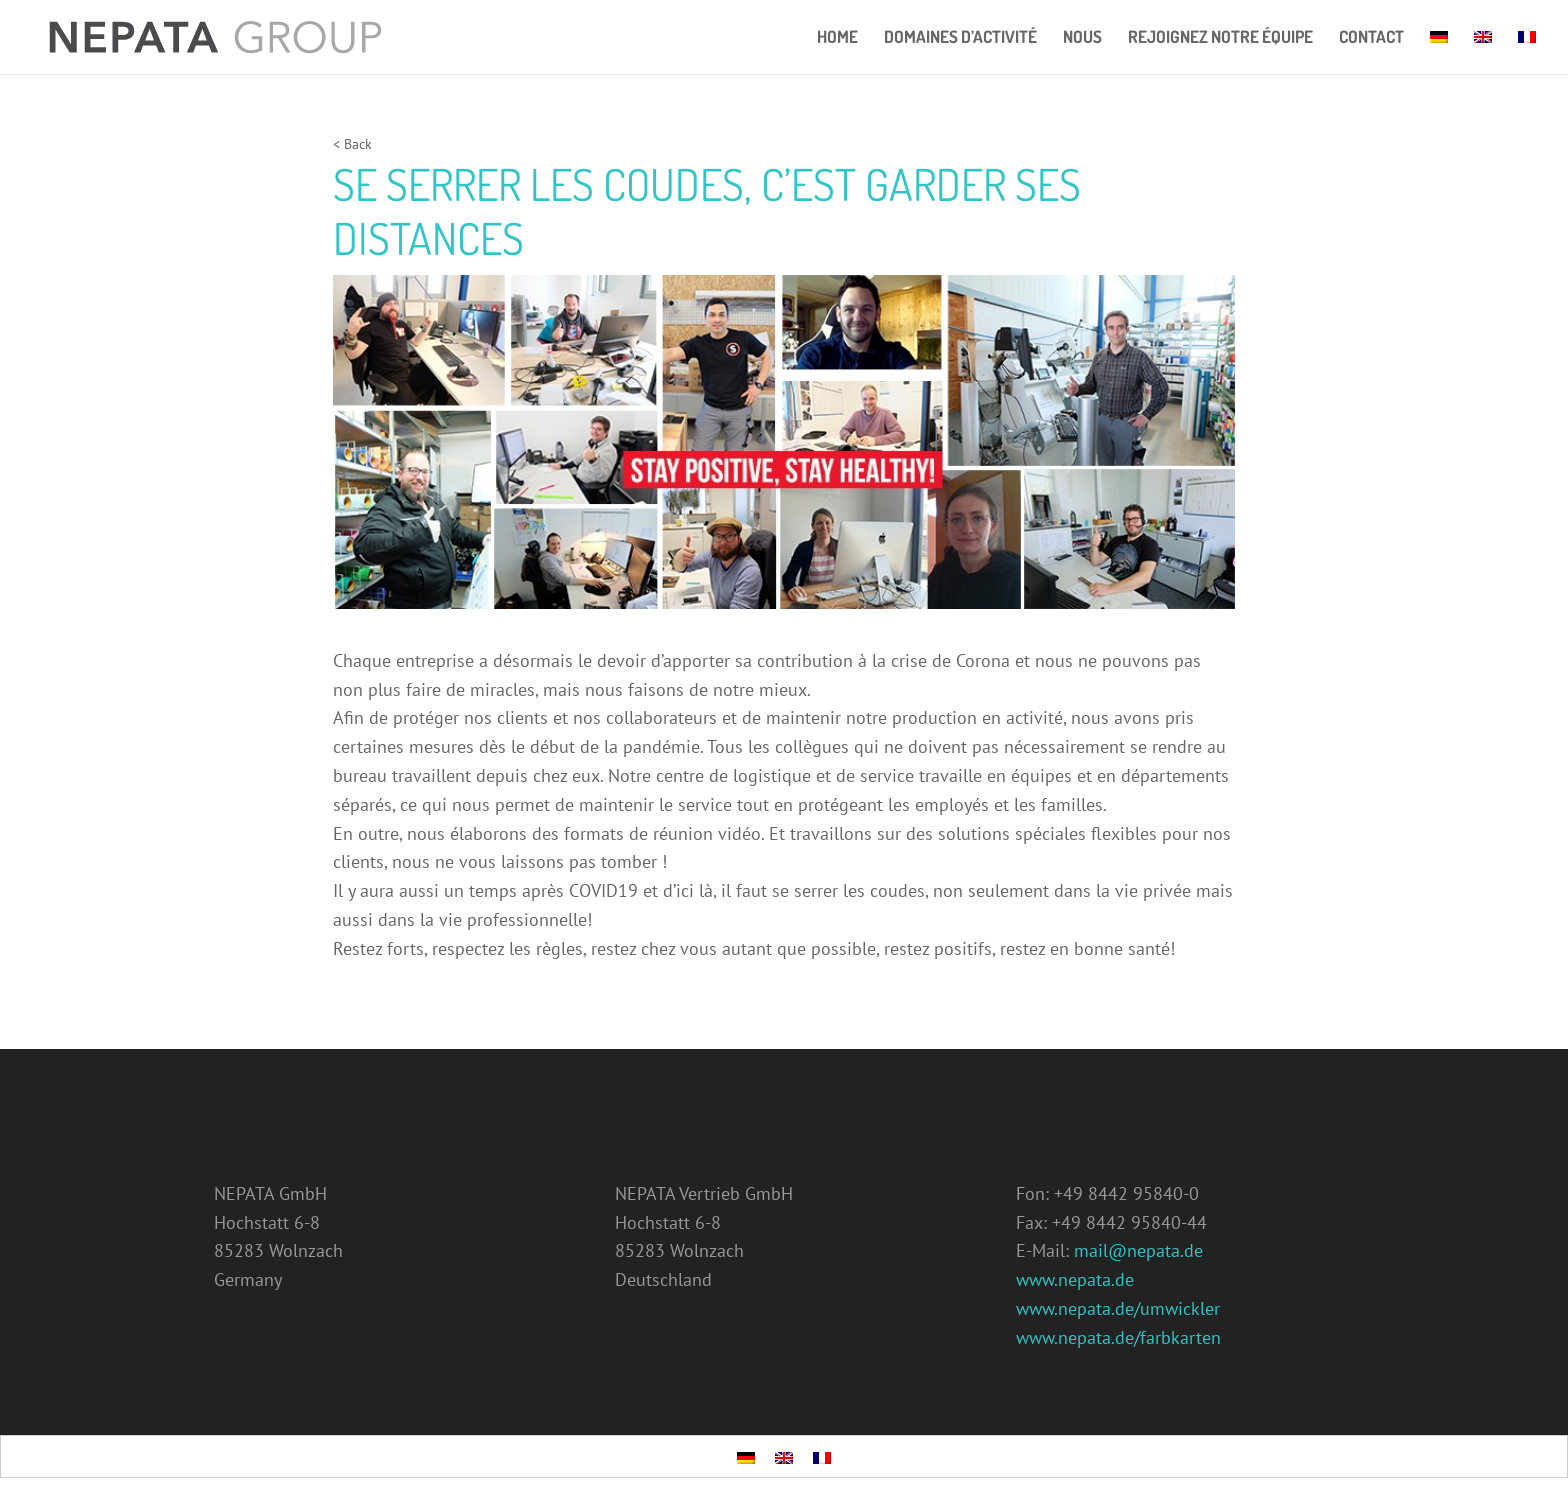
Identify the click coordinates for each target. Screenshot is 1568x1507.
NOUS (1082, 38)
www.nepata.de (1075, 1279)
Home (837, 38)
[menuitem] (1439, 52)
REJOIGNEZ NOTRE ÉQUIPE (1220, 38)
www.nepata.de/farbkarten (1118, 1337)
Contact (1371, 38)
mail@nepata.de (1138, 1250)
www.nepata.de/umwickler (1118, 1308)
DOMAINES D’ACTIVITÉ (960, 38)
